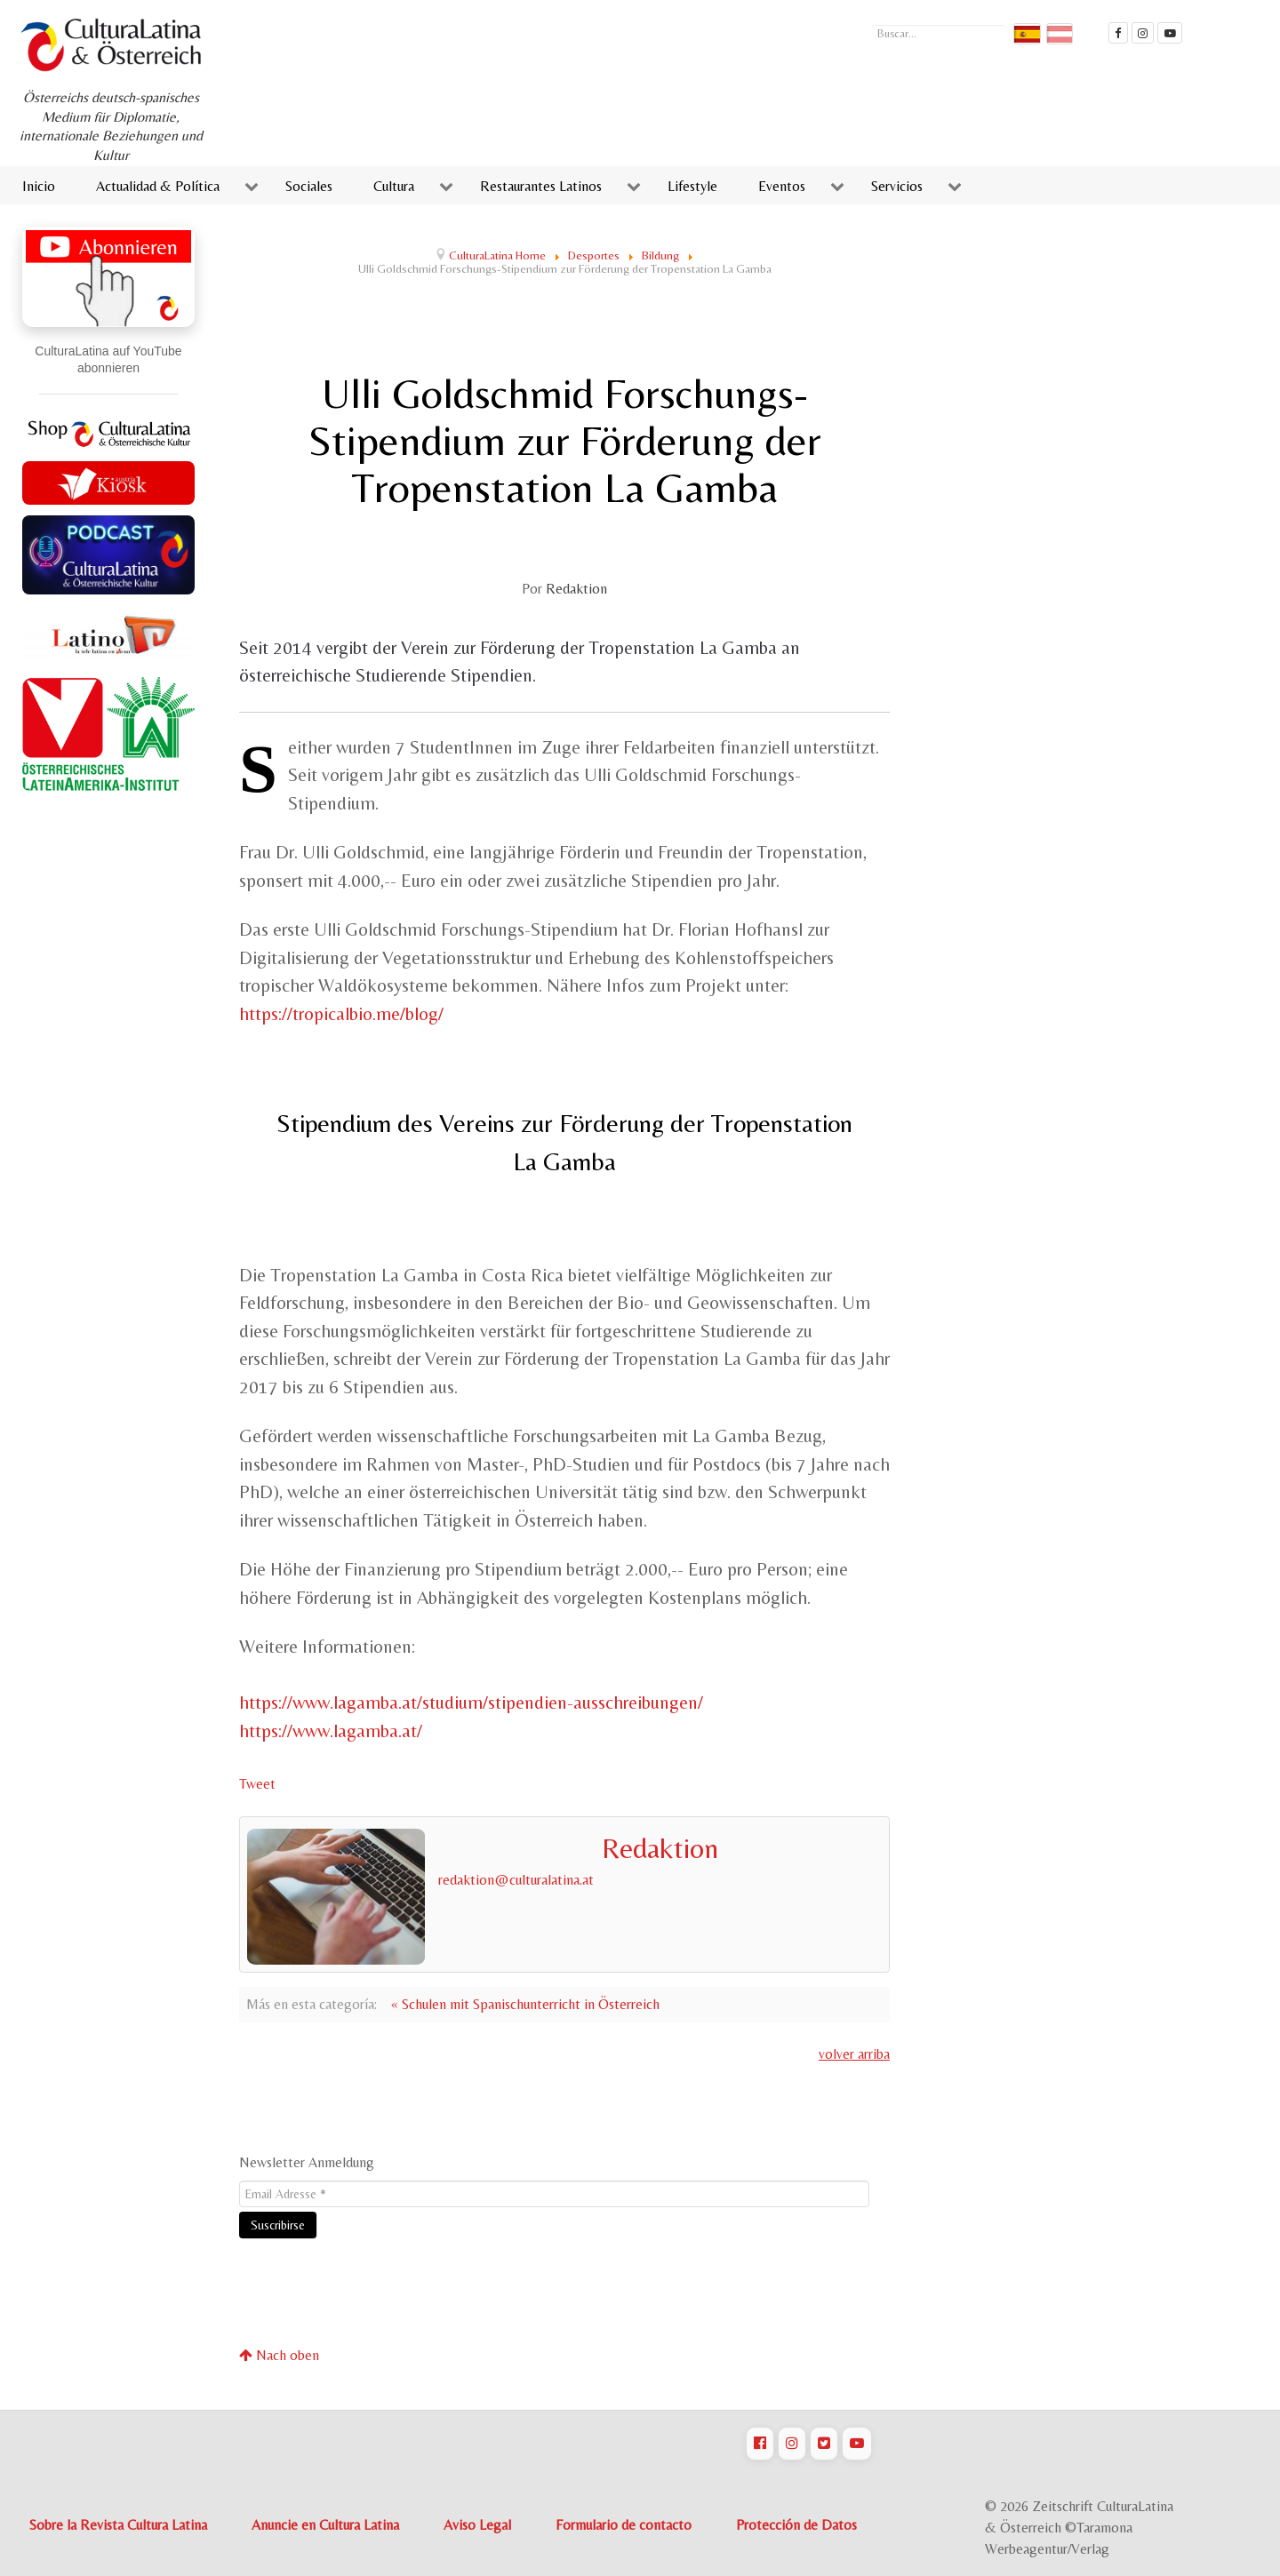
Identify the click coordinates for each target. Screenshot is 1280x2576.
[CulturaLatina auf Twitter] (824, 2443)
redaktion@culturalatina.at (516, 1879)
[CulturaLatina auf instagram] (1143, 33)
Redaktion (576, 588)
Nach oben (279, 2355)
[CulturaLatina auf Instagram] (792, 2443)
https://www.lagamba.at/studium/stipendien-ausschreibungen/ (471, 1702)
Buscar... (872, 22)
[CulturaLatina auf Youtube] (857, 2443)
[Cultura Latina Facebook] (1118, 33)
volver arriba (854, 2054)
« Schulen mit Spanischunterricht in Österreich (525, 2004)
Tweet (257, 1783)
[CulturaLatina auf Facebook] (760, 2443)
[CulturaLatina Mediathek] (1169, 33)
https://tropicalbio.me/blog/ (341, 1014)
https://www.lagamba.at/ (330, 1731)
